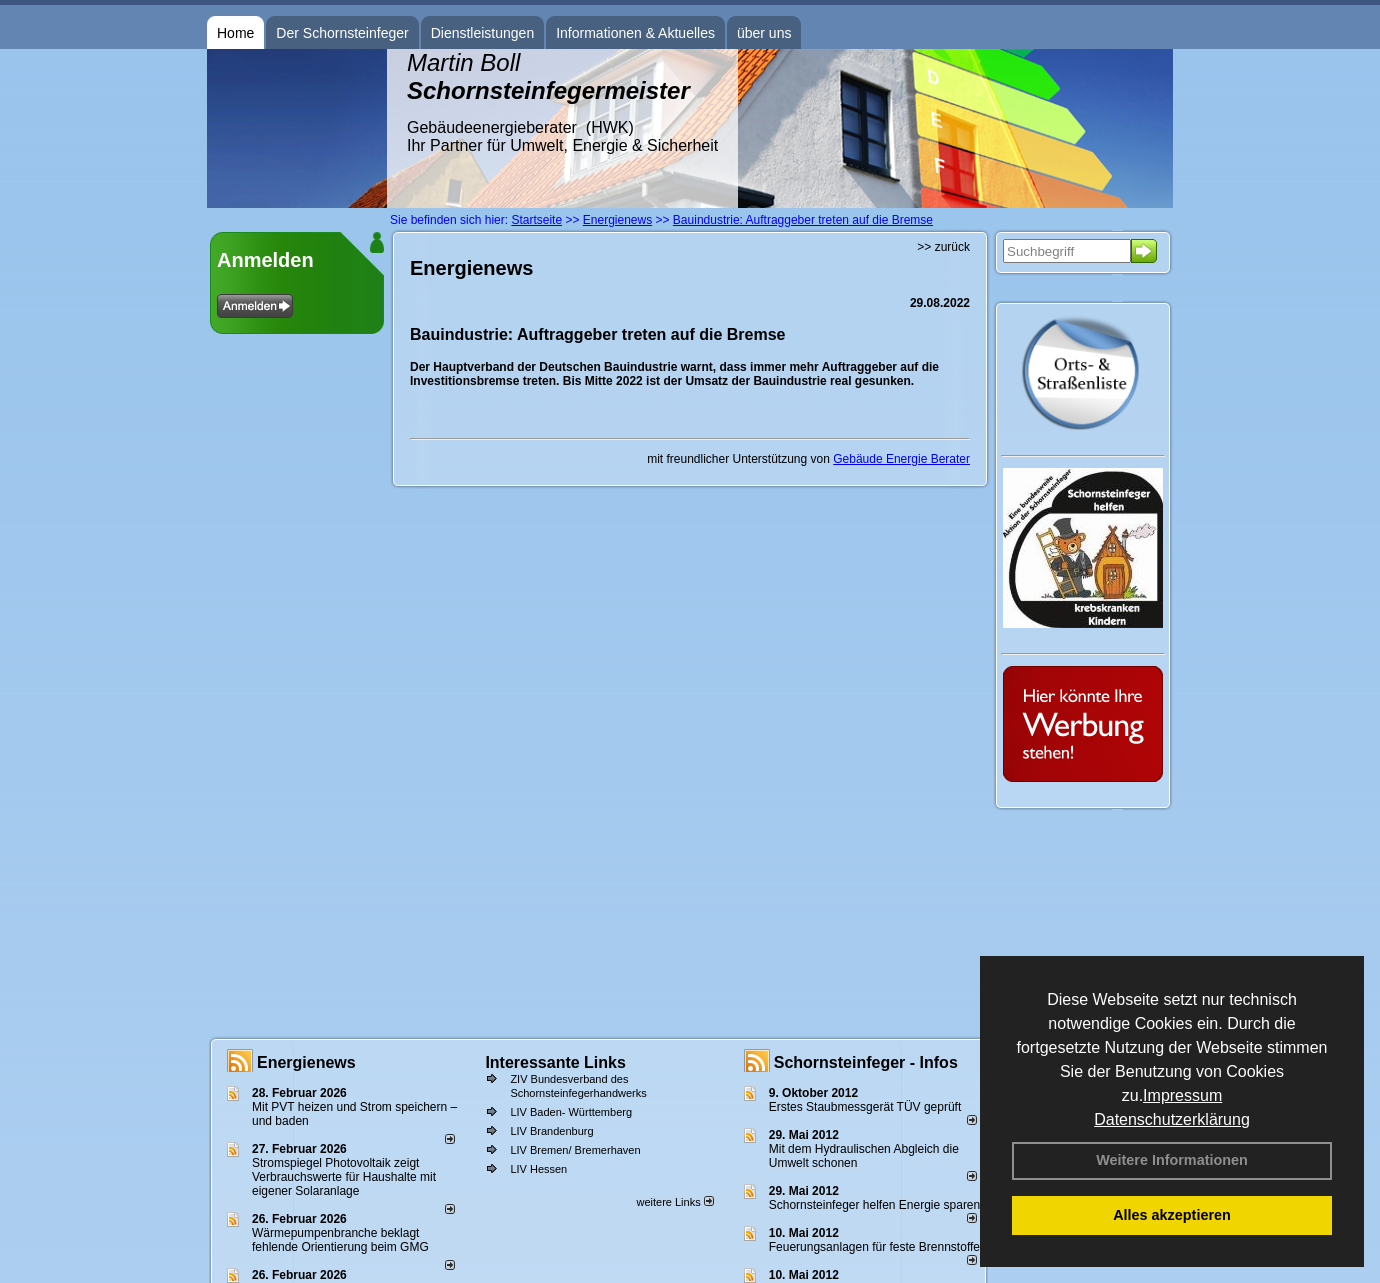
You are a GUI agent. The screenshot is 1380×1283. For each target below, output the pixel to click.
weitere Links (674, 1202)
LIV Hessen (538, 1169)
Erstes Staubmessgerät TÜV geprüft (865, 1107)
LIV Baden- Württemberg (571, 1112)
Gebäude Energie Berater (901, 459)
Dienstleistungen (483, 33)
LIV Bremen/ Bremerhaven (575, 1150)
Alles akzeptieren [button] (1172, 1215)
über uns (764, 33)
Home (235, 33)
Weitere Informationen (1172, 1160)
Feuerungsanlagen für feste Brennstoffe (874, 1247)
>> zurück (943, 247)
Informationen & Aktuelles (635, 33)
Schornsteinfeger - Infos (866, 1062)
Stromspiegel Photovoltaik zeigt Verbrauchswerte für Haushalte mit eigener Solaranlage (344, 1177)
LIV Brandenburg (551, 1131)
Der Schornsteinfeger (342, 33)
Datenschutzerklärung (1172, 1119)
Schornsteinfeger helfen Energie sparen (874, 1205)
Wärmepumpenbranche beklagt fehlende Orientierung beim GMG (340, 1240)
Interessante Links (555, 1062)
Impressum (1182, 1095)
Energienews (306, 1062)
